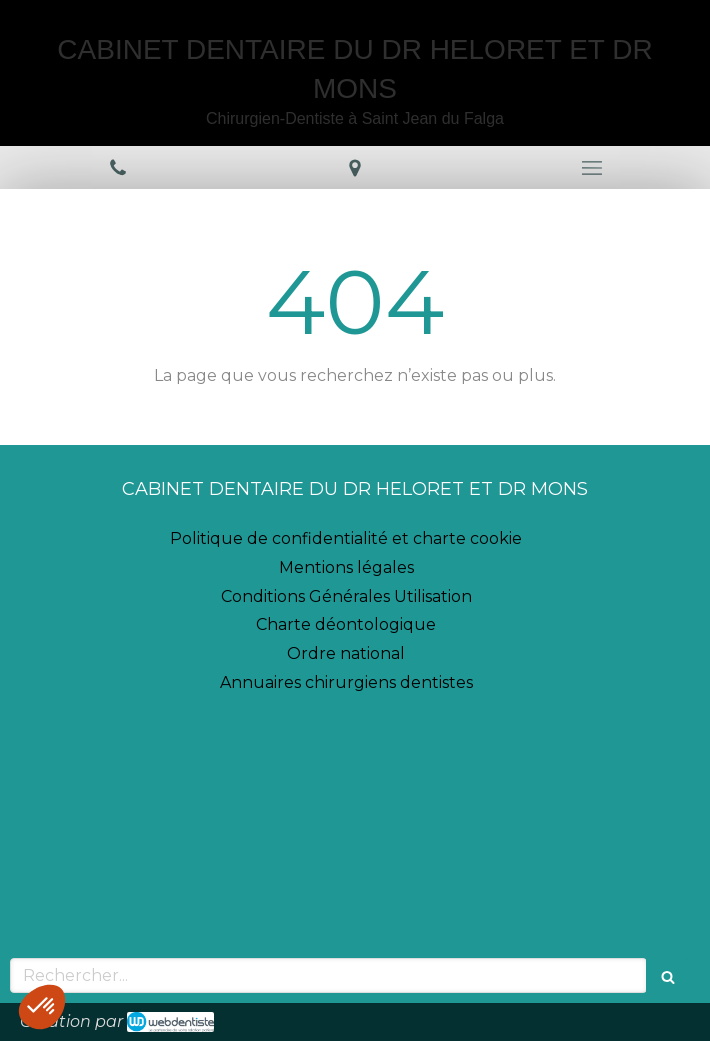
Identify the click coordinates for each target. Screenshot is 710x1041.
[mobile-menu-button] (591, 168)
